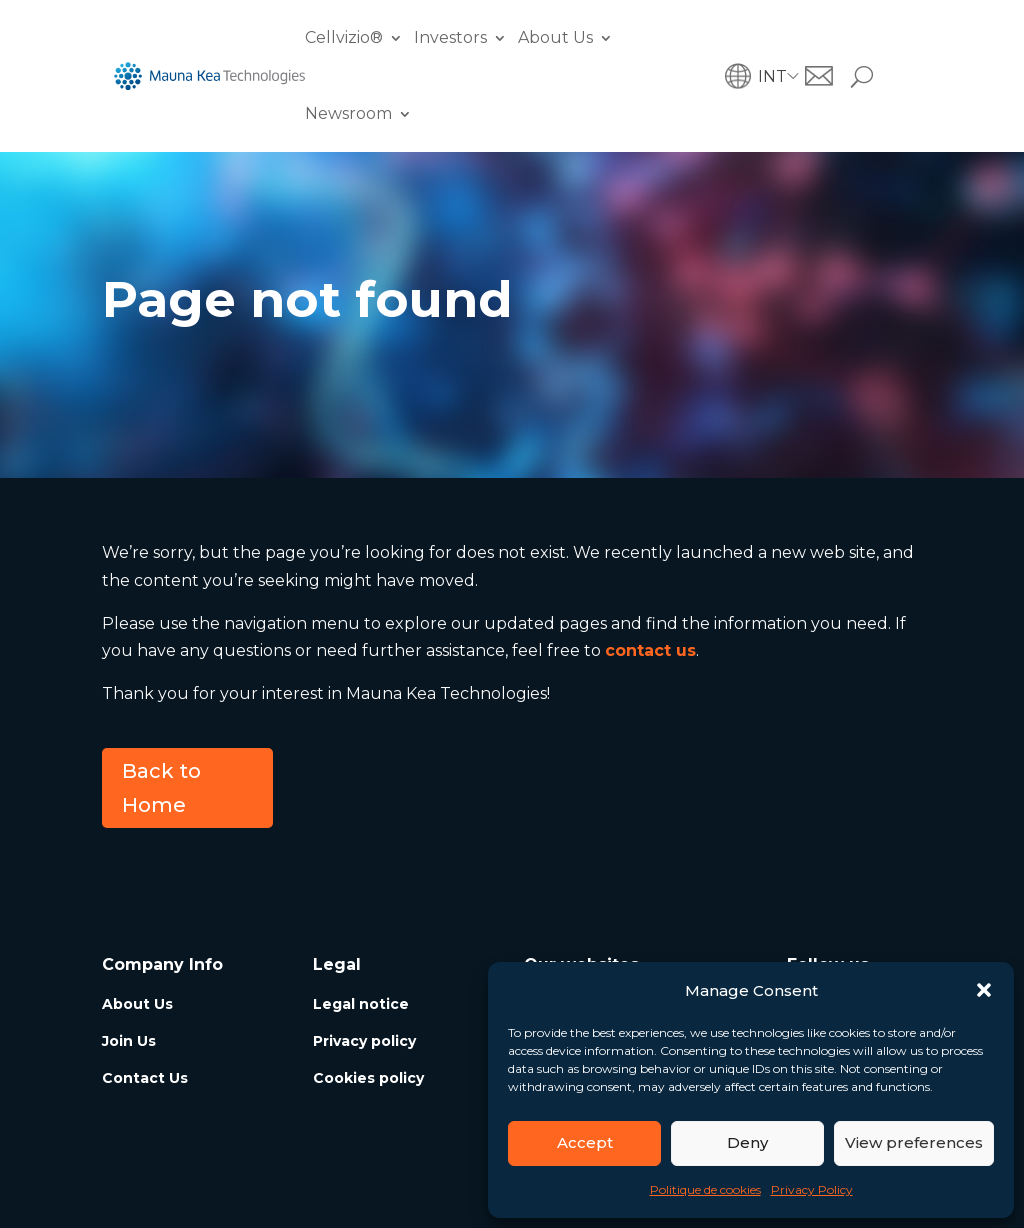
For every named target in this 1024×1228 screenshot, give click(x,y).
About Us (555, 37)
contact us (650, 650)
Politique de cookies (705, 1189)
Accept (585, 1142)
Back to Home (161, 788)
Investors (450, 37)
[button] (984, 990)
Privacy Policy (812, 1189)
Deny (747, 1142)
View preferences (914, 1142)
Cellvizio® (344, 37)
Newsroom (348, 113)
